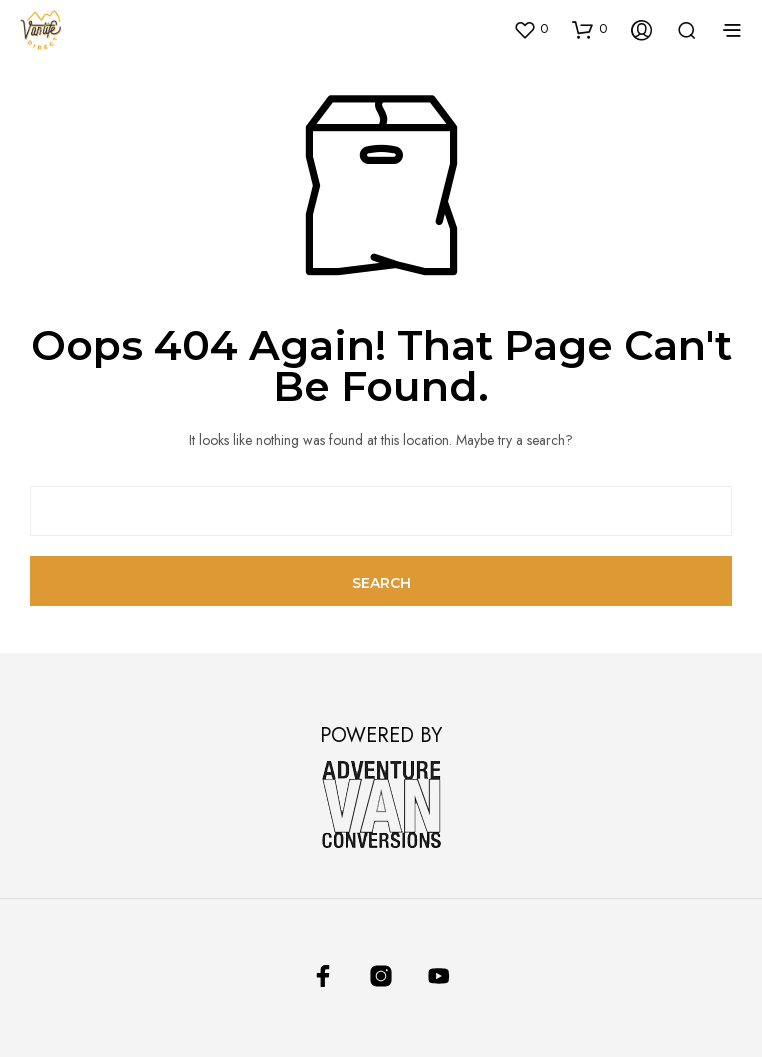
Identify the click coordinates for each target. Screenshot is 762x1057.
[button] (530, 29)
